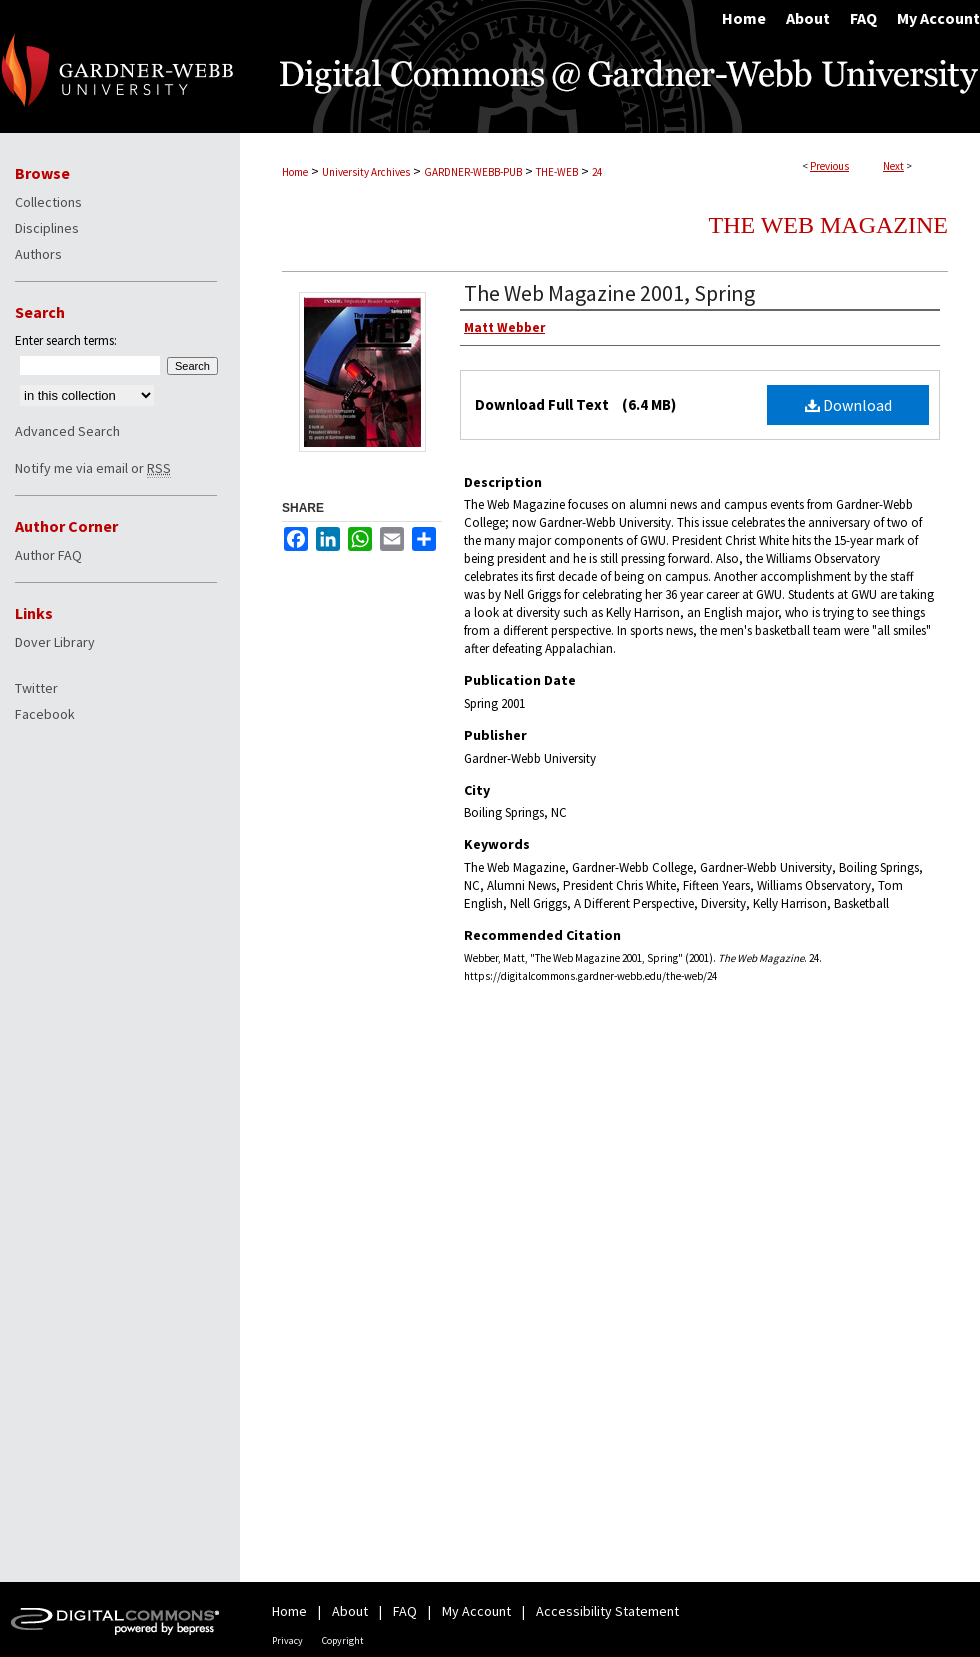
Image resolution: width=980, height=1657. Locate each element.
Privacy (287, 1640)
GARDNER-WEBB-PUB (473, 172)
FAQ (405, 1611)
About (350, 1611)
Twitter (36, 688)
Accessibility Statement (607, 1611)
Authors (38, 254)
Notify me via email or (93, 468)
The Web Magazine (828, 225)
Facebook (45, 714)
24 (597, 172)
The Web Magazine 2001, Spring (609, 293)
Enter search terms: (66, 340)
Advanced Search (67, 431)
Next (893, 166)
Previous (829, 166)
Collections (48, 202)
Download (848, 405)
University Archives (366, 172)
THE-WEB (557, 172)
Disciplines (47, 228)
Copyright (343, 1640)
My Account (476, 1611)
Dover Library (55, 642)
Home (295, 172)
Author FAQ (48, 555)
